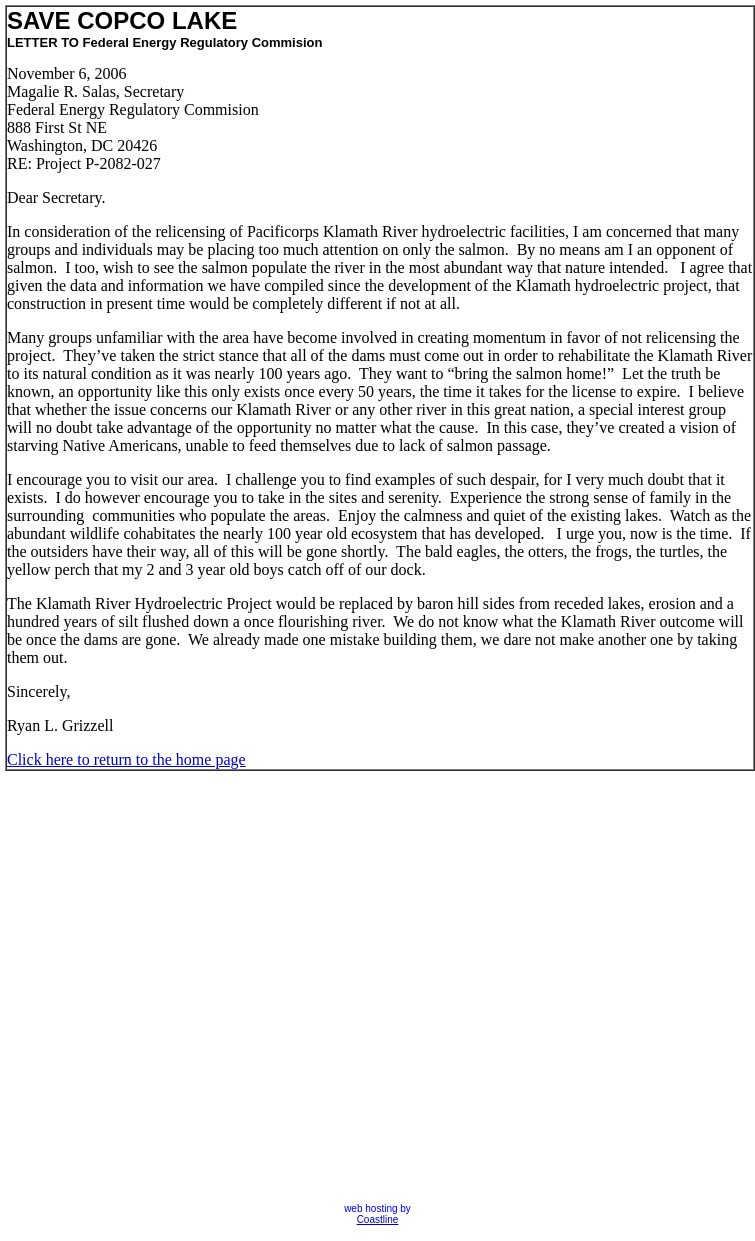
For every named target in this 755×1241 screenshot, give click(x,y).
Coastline (378, 1219)
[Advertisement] (200, 987)
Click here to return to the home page (126, 759)
